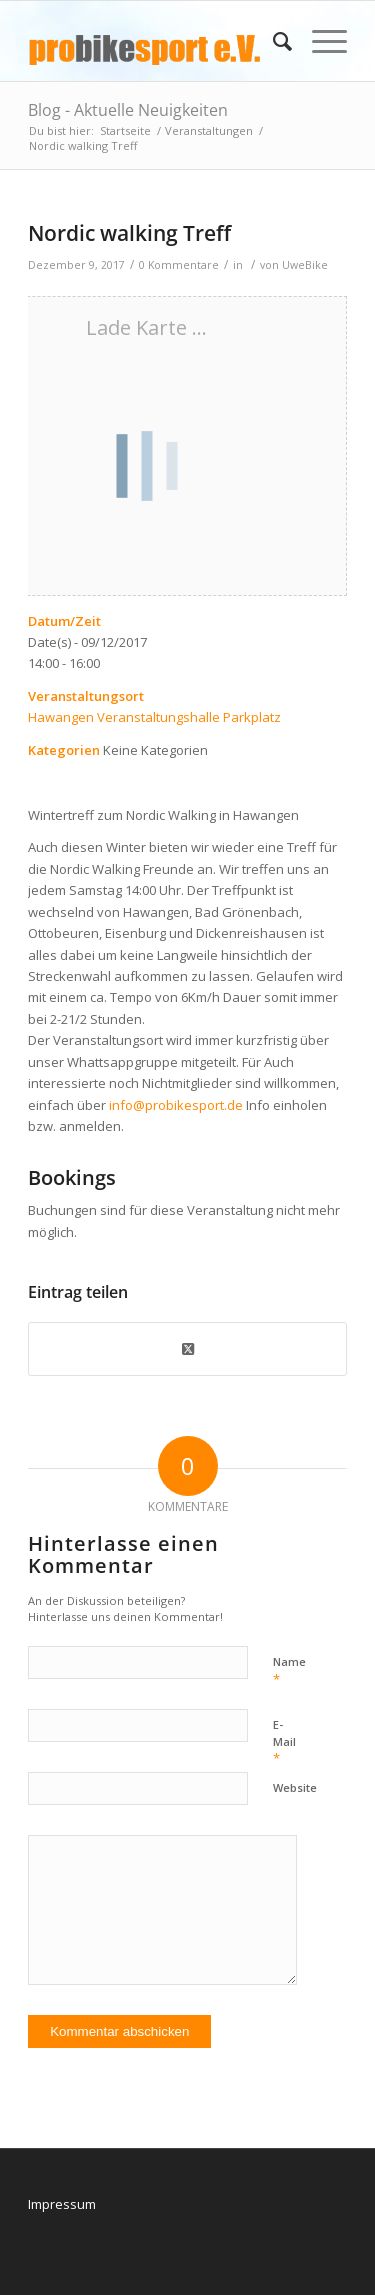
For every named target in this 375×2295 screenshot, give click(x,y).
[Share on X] (187, 1349)
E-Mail (284, 1742)
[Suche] (272, 41)
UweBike (305, 265)
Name (289, 1671)
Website (295, 1787)
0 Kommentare (179, 265)
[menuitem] (272, 41)
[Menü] (319, 41)
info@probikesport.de (176, 1105)
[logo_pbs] (155, 41)
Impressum (62, 2204)
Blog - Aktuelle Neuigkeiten (128, 110)
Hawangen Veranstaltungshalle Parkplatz (154, 717)
